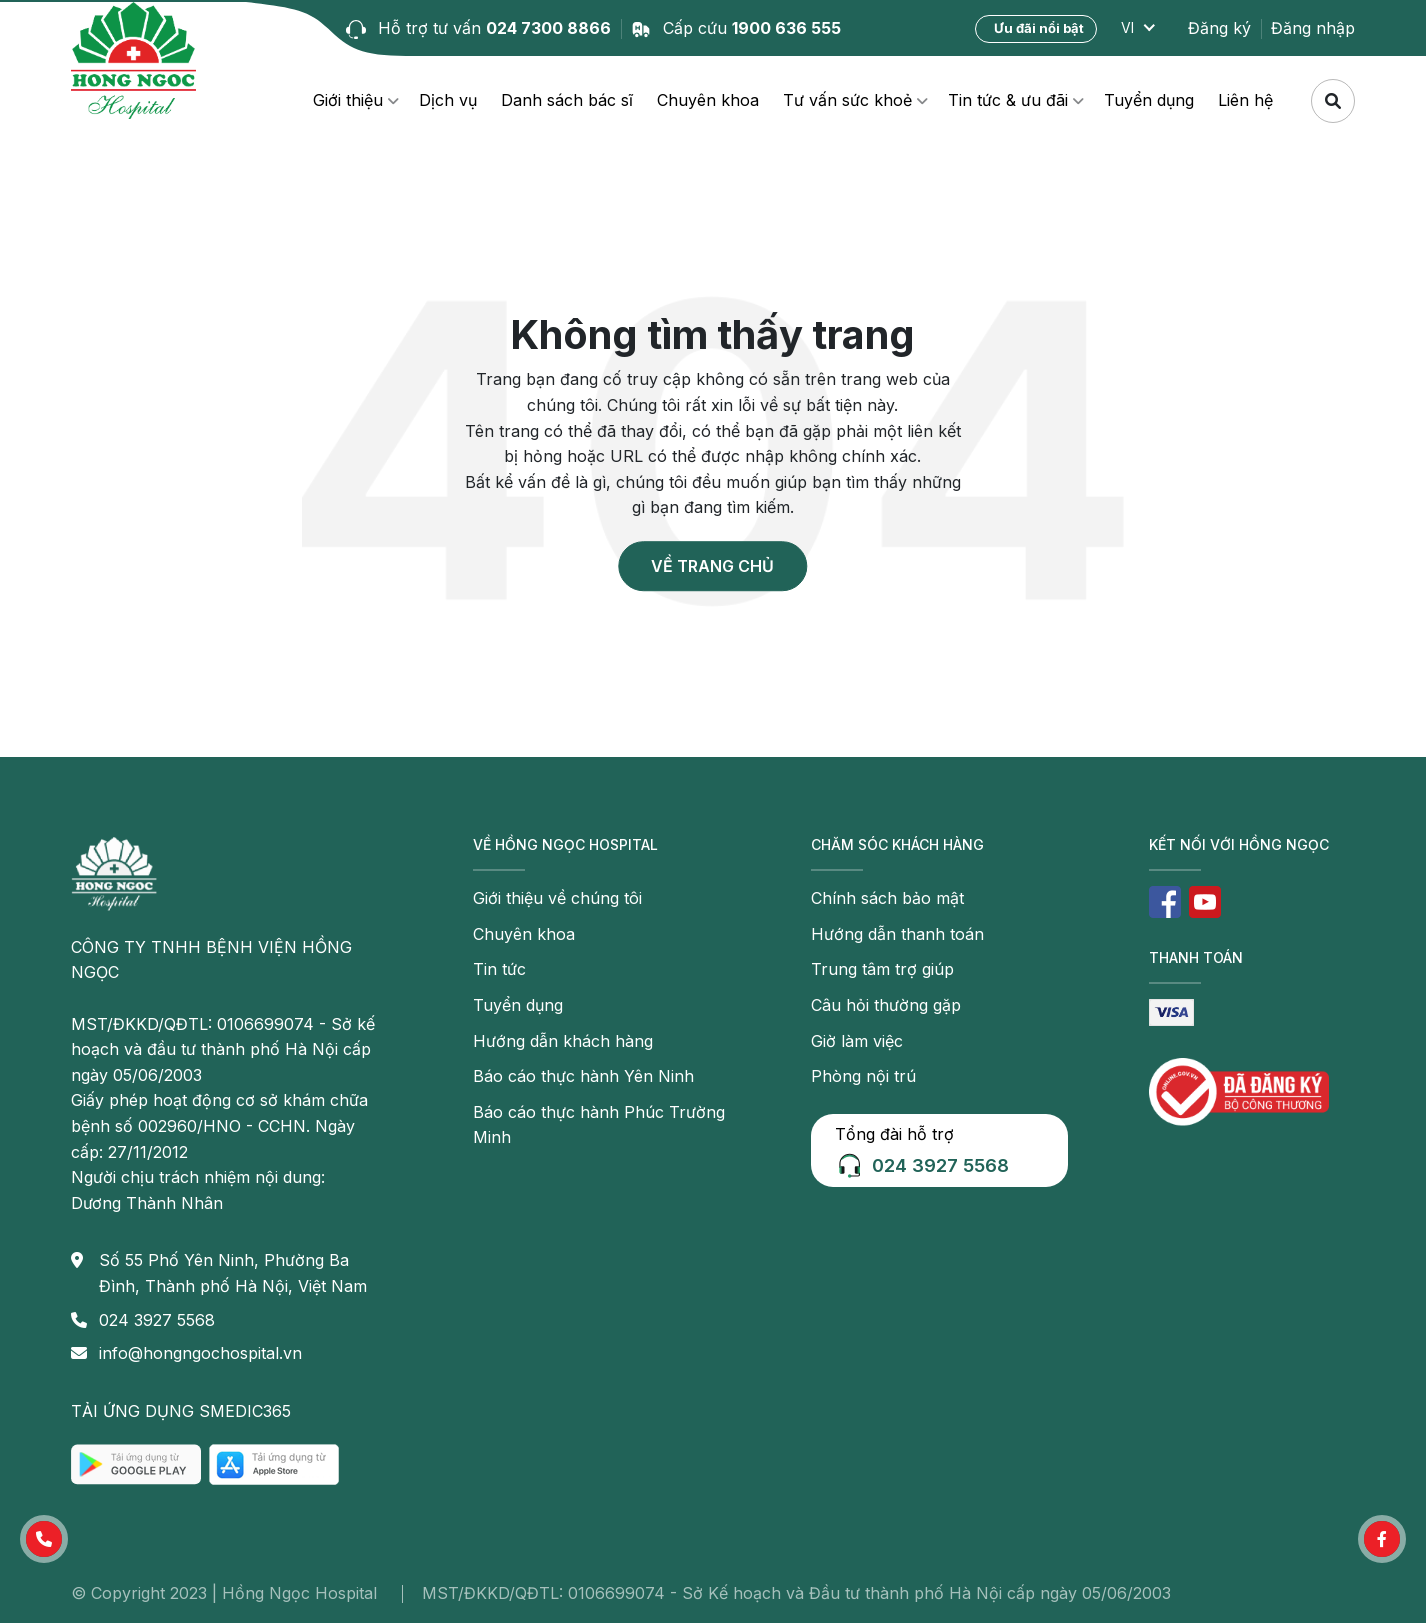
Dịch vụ (448, 100)
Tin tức (499, 969)
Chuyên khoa (708, 100)
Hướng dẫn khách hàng (563, 1041)
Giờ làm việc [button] (857, 1041)
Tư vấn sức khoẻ (847, 100)
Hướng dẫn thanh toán (897, 934)
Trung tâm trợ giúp (882, 969)
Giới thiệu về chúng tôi (557, 898)
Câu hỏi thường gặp (886, 1005)
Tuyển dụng (1149, 100)
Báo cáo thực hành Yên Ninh (583, 1076)
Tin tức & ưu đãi (1008, 100)
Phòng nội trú (863, 1076)
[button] (44, 1539)
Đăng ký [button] (1219, 28)
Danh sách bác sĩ (567, 100)
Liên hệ (1245, 100)
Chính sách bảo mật (887, 898)
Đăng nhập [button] (1313, 28)
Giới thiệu (348, 100)
